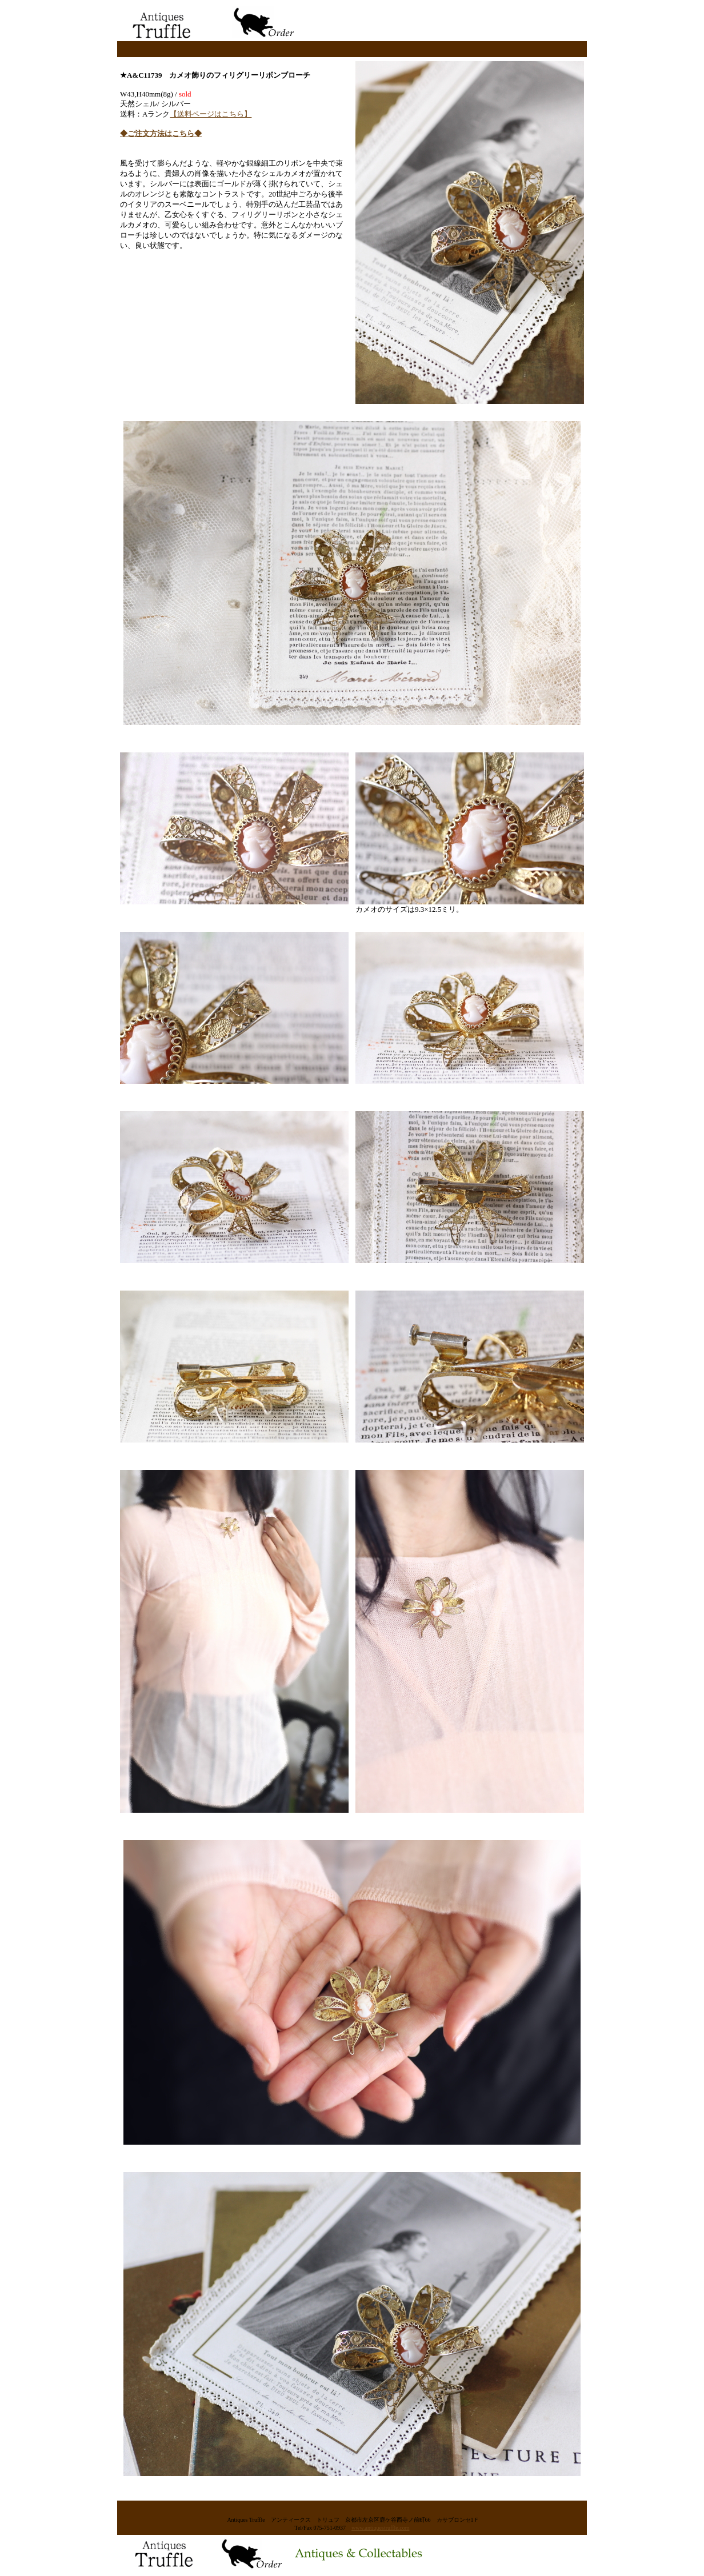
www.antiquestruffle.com (380, 2528)
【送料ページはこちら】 (210, 114)
